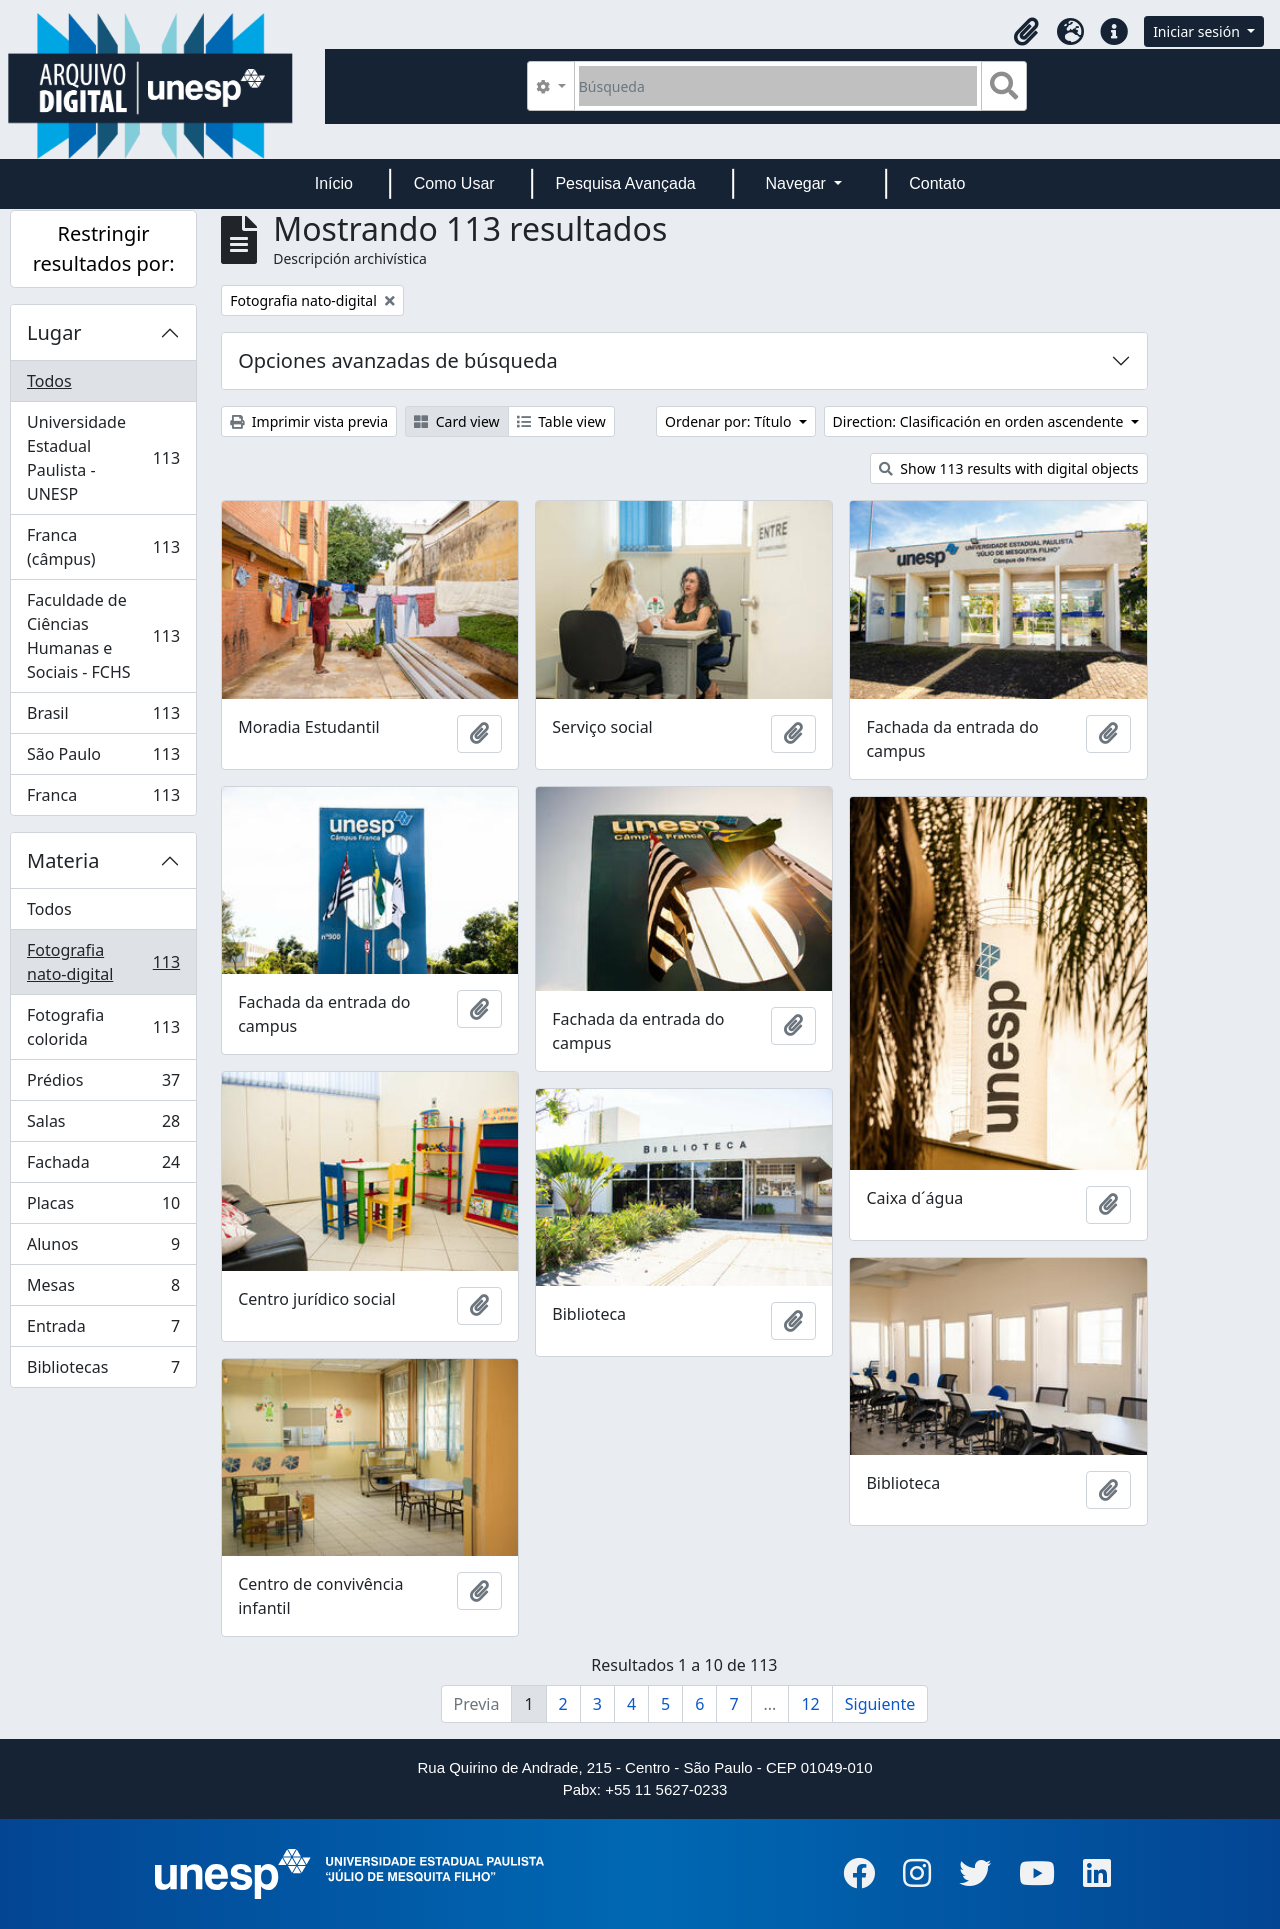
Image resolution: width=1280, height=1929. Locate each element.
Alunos (103, 1248)
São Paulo (103, 758)
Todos (49, 381)
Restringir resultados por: (104, 248)
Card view (456, 421)
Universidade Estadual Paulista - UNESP (103, 458)
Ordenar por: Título (730, 421)
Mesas (103, 1289)
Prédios (103, 1084)
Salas (103, 1125)
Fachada (103, 1166)
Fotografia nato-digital (103, 962)
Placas (103, 1207)
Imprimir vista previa (309, 421)
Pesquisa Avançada (625, 183)
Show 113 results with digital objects (1009, 468)
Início (334, 183)
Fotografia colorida (103, 1027)
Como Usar (454, 183)
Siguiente (880, 1704)
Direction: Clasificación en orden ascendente (980, 421)
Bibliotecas (103, 1371)
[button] (1026, 32)
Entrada (103, 1330)
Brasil (103, 717)
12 (810, 1704)
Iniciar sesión (1198, 31)
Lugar (54, 332)
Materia (63, 860)
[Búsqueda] (778, 86)
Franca (103, 799)
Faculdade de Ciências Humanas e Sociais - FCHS (103, 636)
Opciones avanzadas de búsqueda (398, 360)
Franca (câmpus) (103, 547)
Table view (561, 421)
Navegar (797, 183)
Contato (937, 183)
